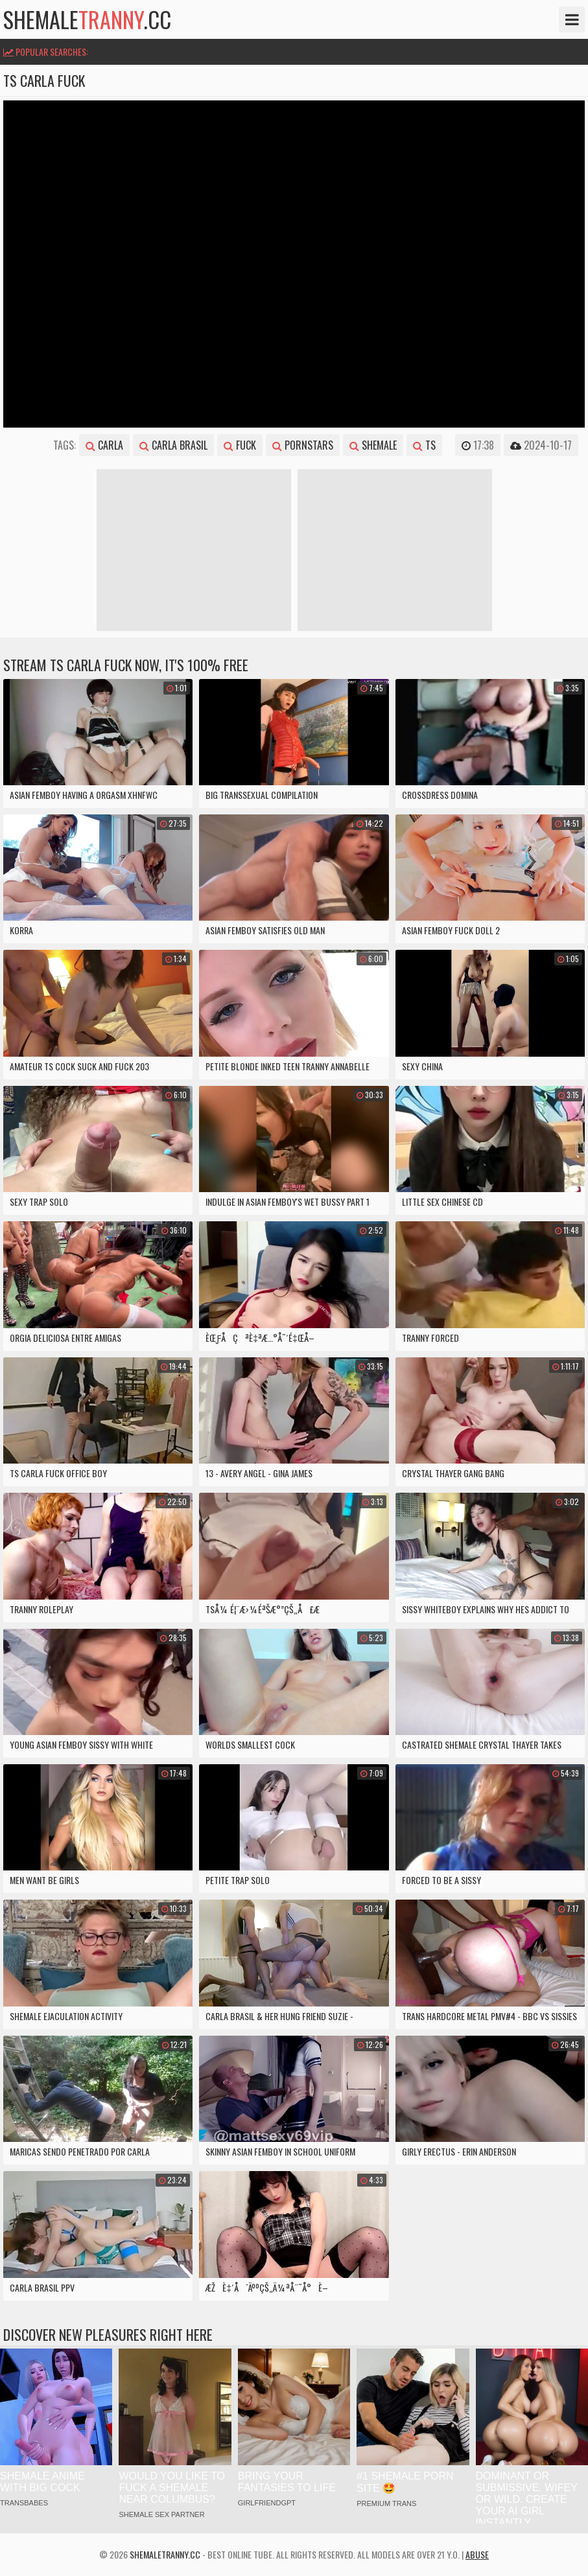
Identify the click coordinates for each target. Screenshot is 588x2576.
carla (104, 445)
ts (424, 445)
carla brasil (173, 445)
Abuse (477, 2554)
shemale (373, 445)
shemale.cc (87, 19)
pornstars (302, 445)
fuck (240, 445)
